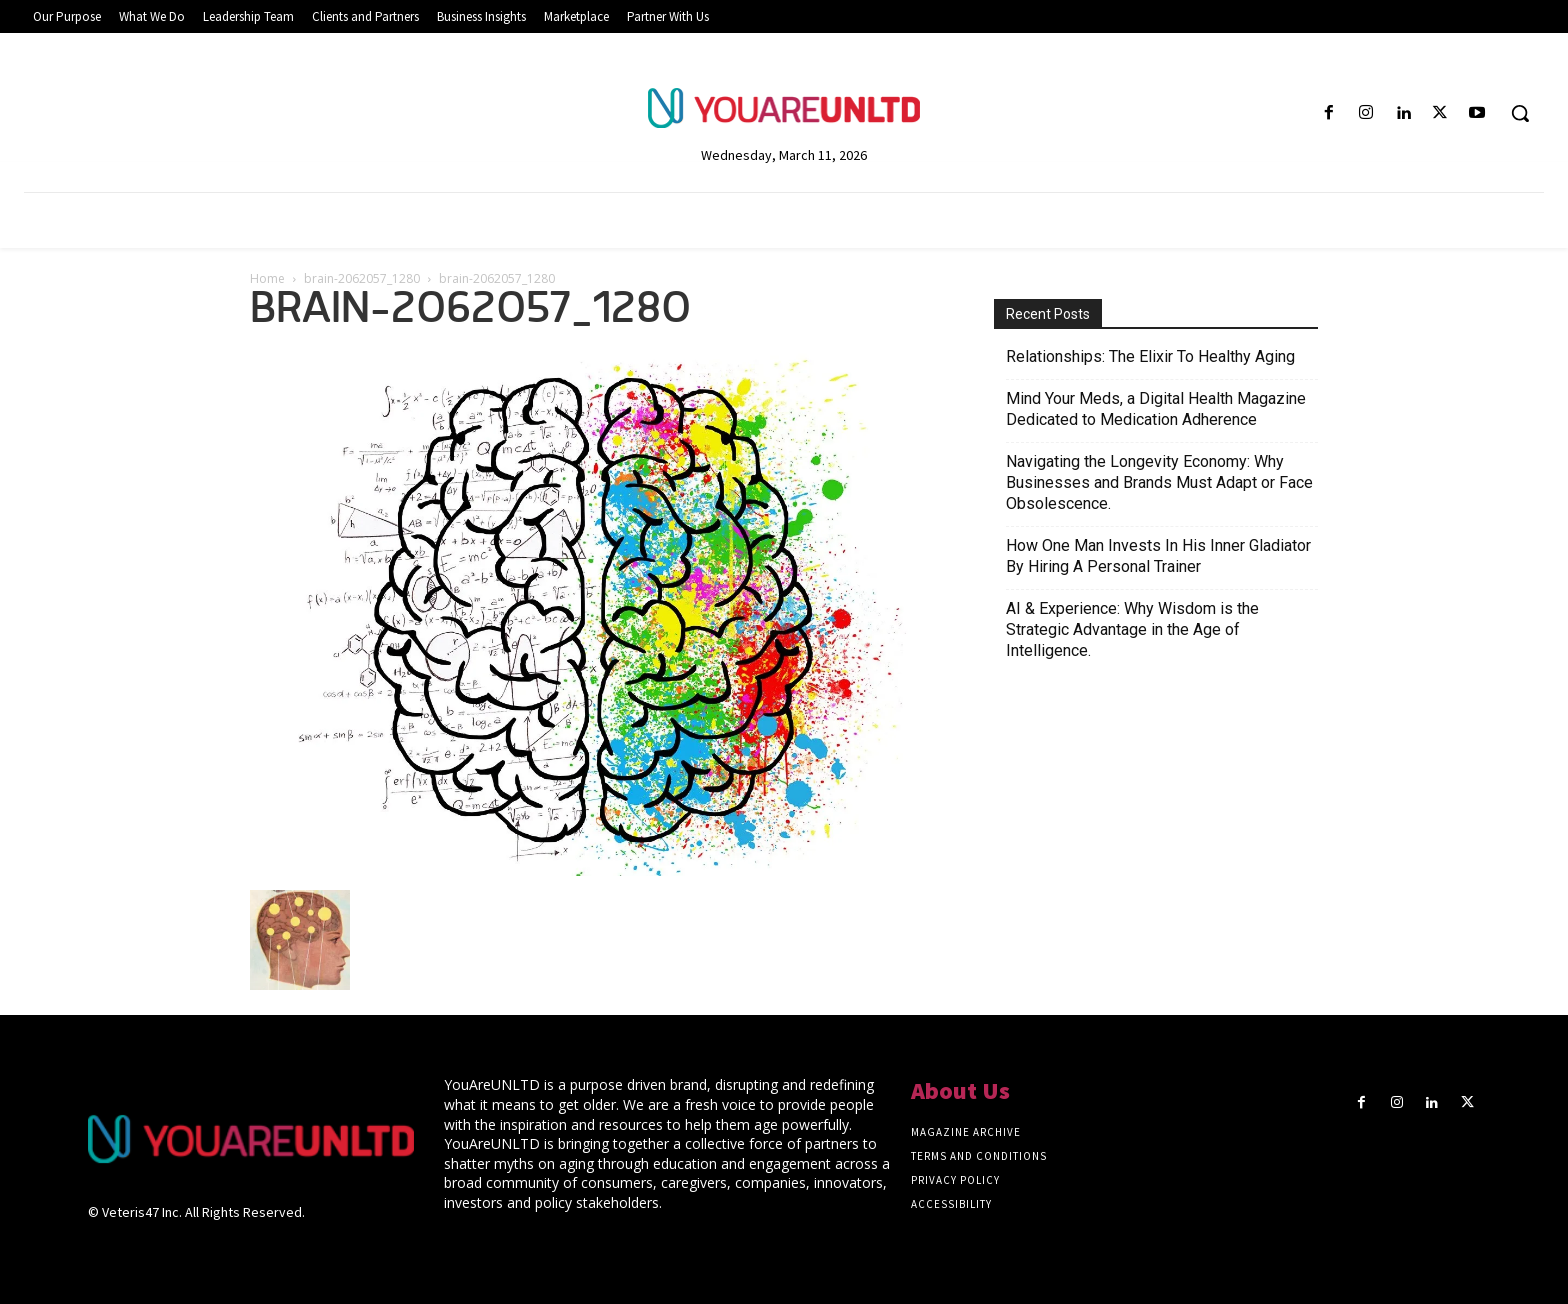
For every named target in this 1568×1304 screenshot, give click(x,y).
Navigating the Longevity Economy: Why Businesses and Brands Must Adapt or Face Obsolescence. (1159, 482)
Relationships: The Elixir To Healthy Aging (1150, 356)
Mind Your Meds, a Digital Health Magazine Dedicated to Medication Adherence (1156, 409)
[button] (1520, 113)
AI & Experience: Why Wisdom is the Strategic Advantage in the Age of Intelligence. (1132, 629)
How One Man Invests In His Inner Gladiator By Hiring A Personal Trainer (1158, 556)
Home (267, 278)
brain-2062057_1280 (362, 278)
